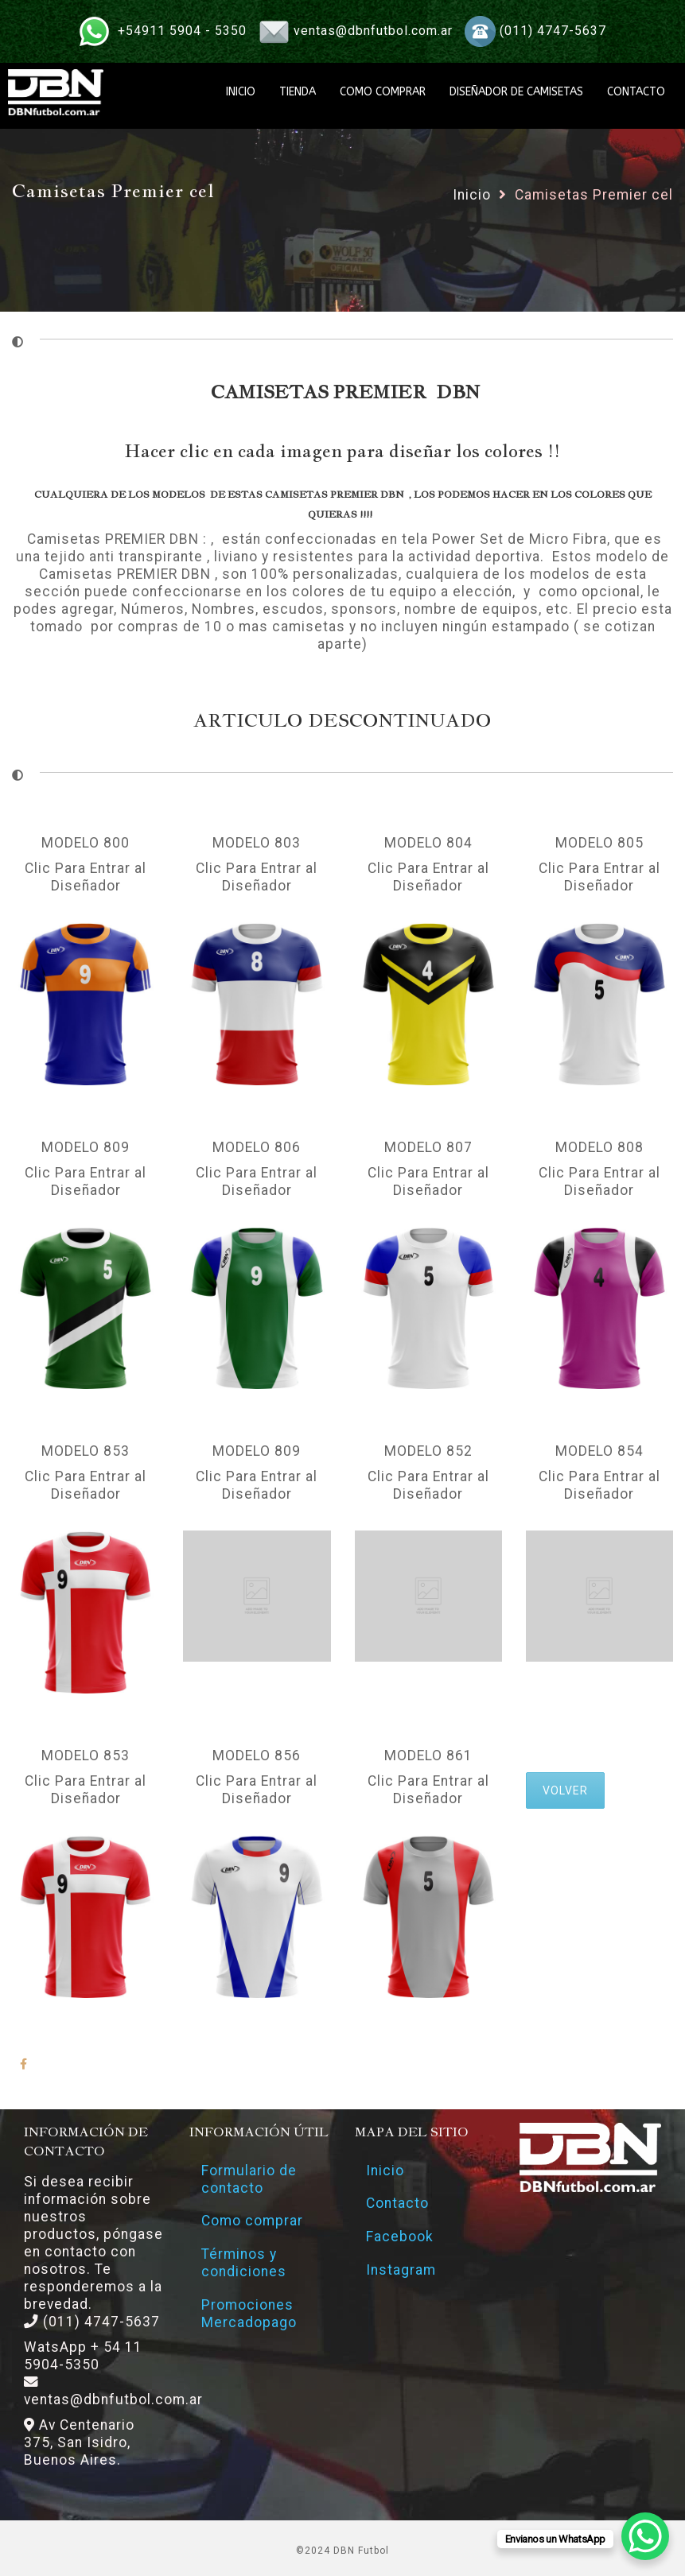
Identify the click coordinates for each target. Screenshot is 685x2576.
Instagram (402, 2271)
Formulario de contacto (249, 2179)
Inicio (472, 195)
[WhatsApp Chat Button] (645, 2536)
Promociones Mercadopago (249, 2314)
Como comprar (252, 2221)
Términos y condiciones (243, 2263)
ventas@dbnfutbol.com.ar (373, 30)
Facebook (400, 2237)
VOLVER (565, 1790)
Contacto (398, 2204)
